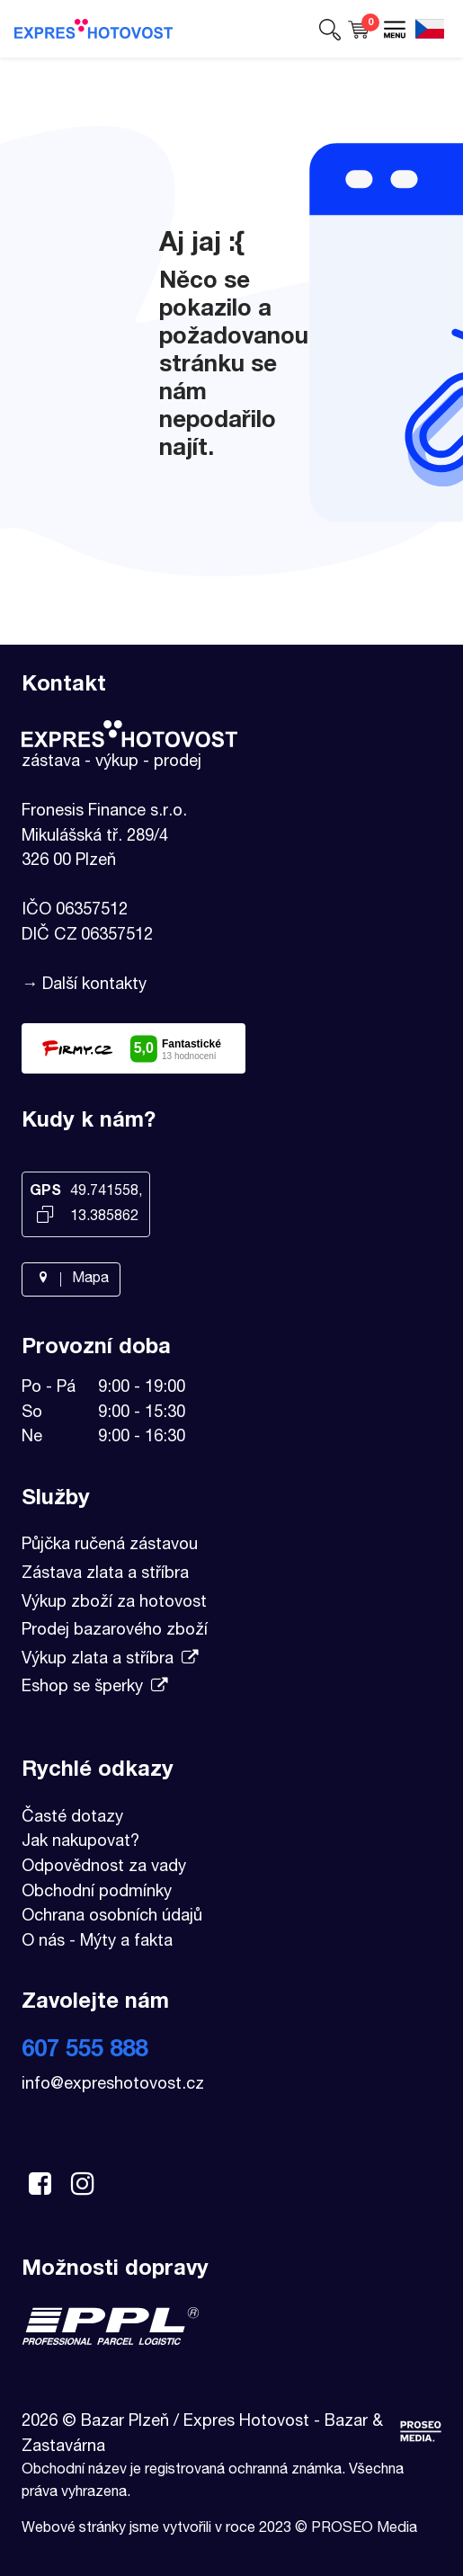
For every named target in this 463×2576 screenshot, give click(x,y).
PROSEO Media (364, 2529)
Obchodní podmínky (97, 1893)
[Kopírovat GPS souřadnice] (45, 1216)
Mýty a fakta (126, 1942)
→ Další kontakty (84, 985)
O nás (43, 1942)
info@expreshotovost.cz (113, 2085)
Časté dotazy (72, 1818)
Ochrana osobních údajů (112, 1917)
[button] (330, 28)
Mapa (71, 1279)
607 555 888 (84, 2051)
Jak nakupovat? (80, 1842)
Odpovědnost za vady (104, 1867)
